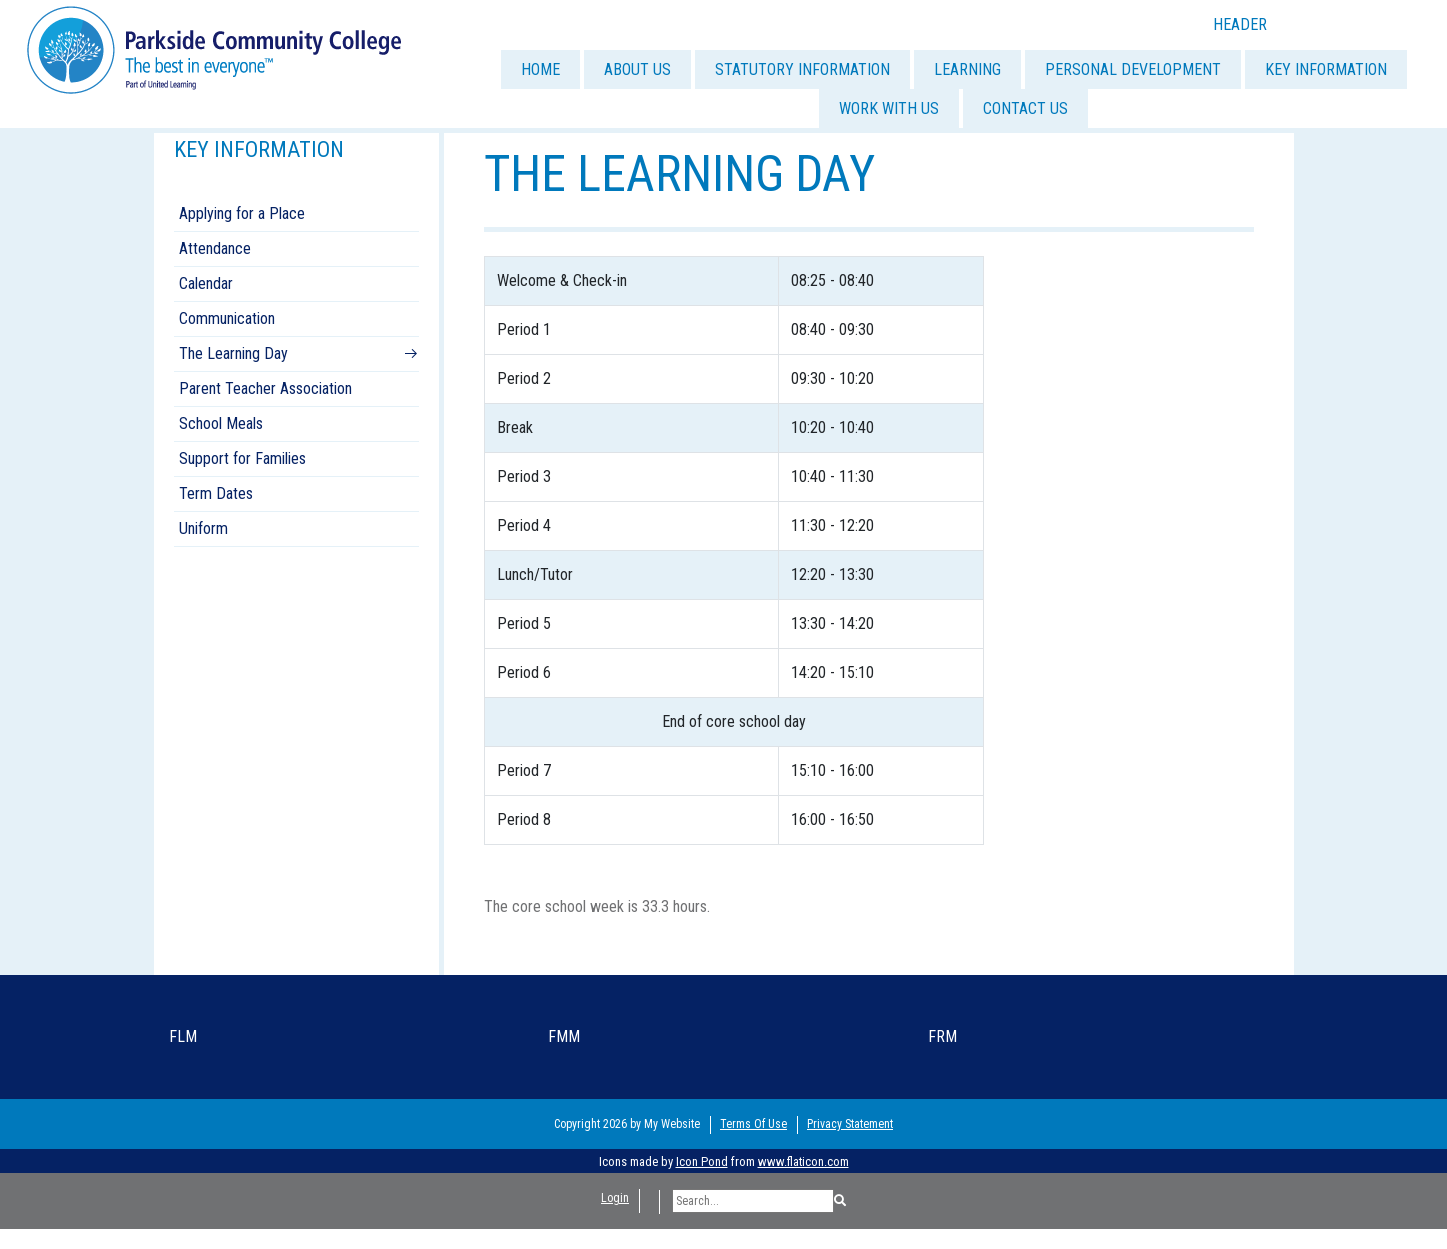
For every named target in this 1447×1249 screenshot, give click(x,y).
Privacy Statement (850, 1124)
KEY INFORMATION (1326, 69)
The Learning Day (233, 353)
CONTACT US (1025, 108)
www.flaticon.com (803, 1161)
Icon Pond (702, 1161)
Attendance (215, 248)
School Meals (221, 423)
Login (615, 1198)
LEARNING (967, 69)
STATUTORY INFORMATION (802, 69)
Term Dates (216, 493)
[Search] (753, 1201)
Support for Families (242, 458)
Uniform (203, 528)
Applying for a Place (242, 213)
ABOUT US (637, 69)
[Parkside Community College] (214, 48)
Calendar (206, 283)
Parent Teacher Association (265, 388)
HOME (540, 69)
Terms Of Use (753, 1124)
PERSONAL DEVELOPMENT (1133, 69)
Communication (227, 318)
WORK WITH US (889, 108)
